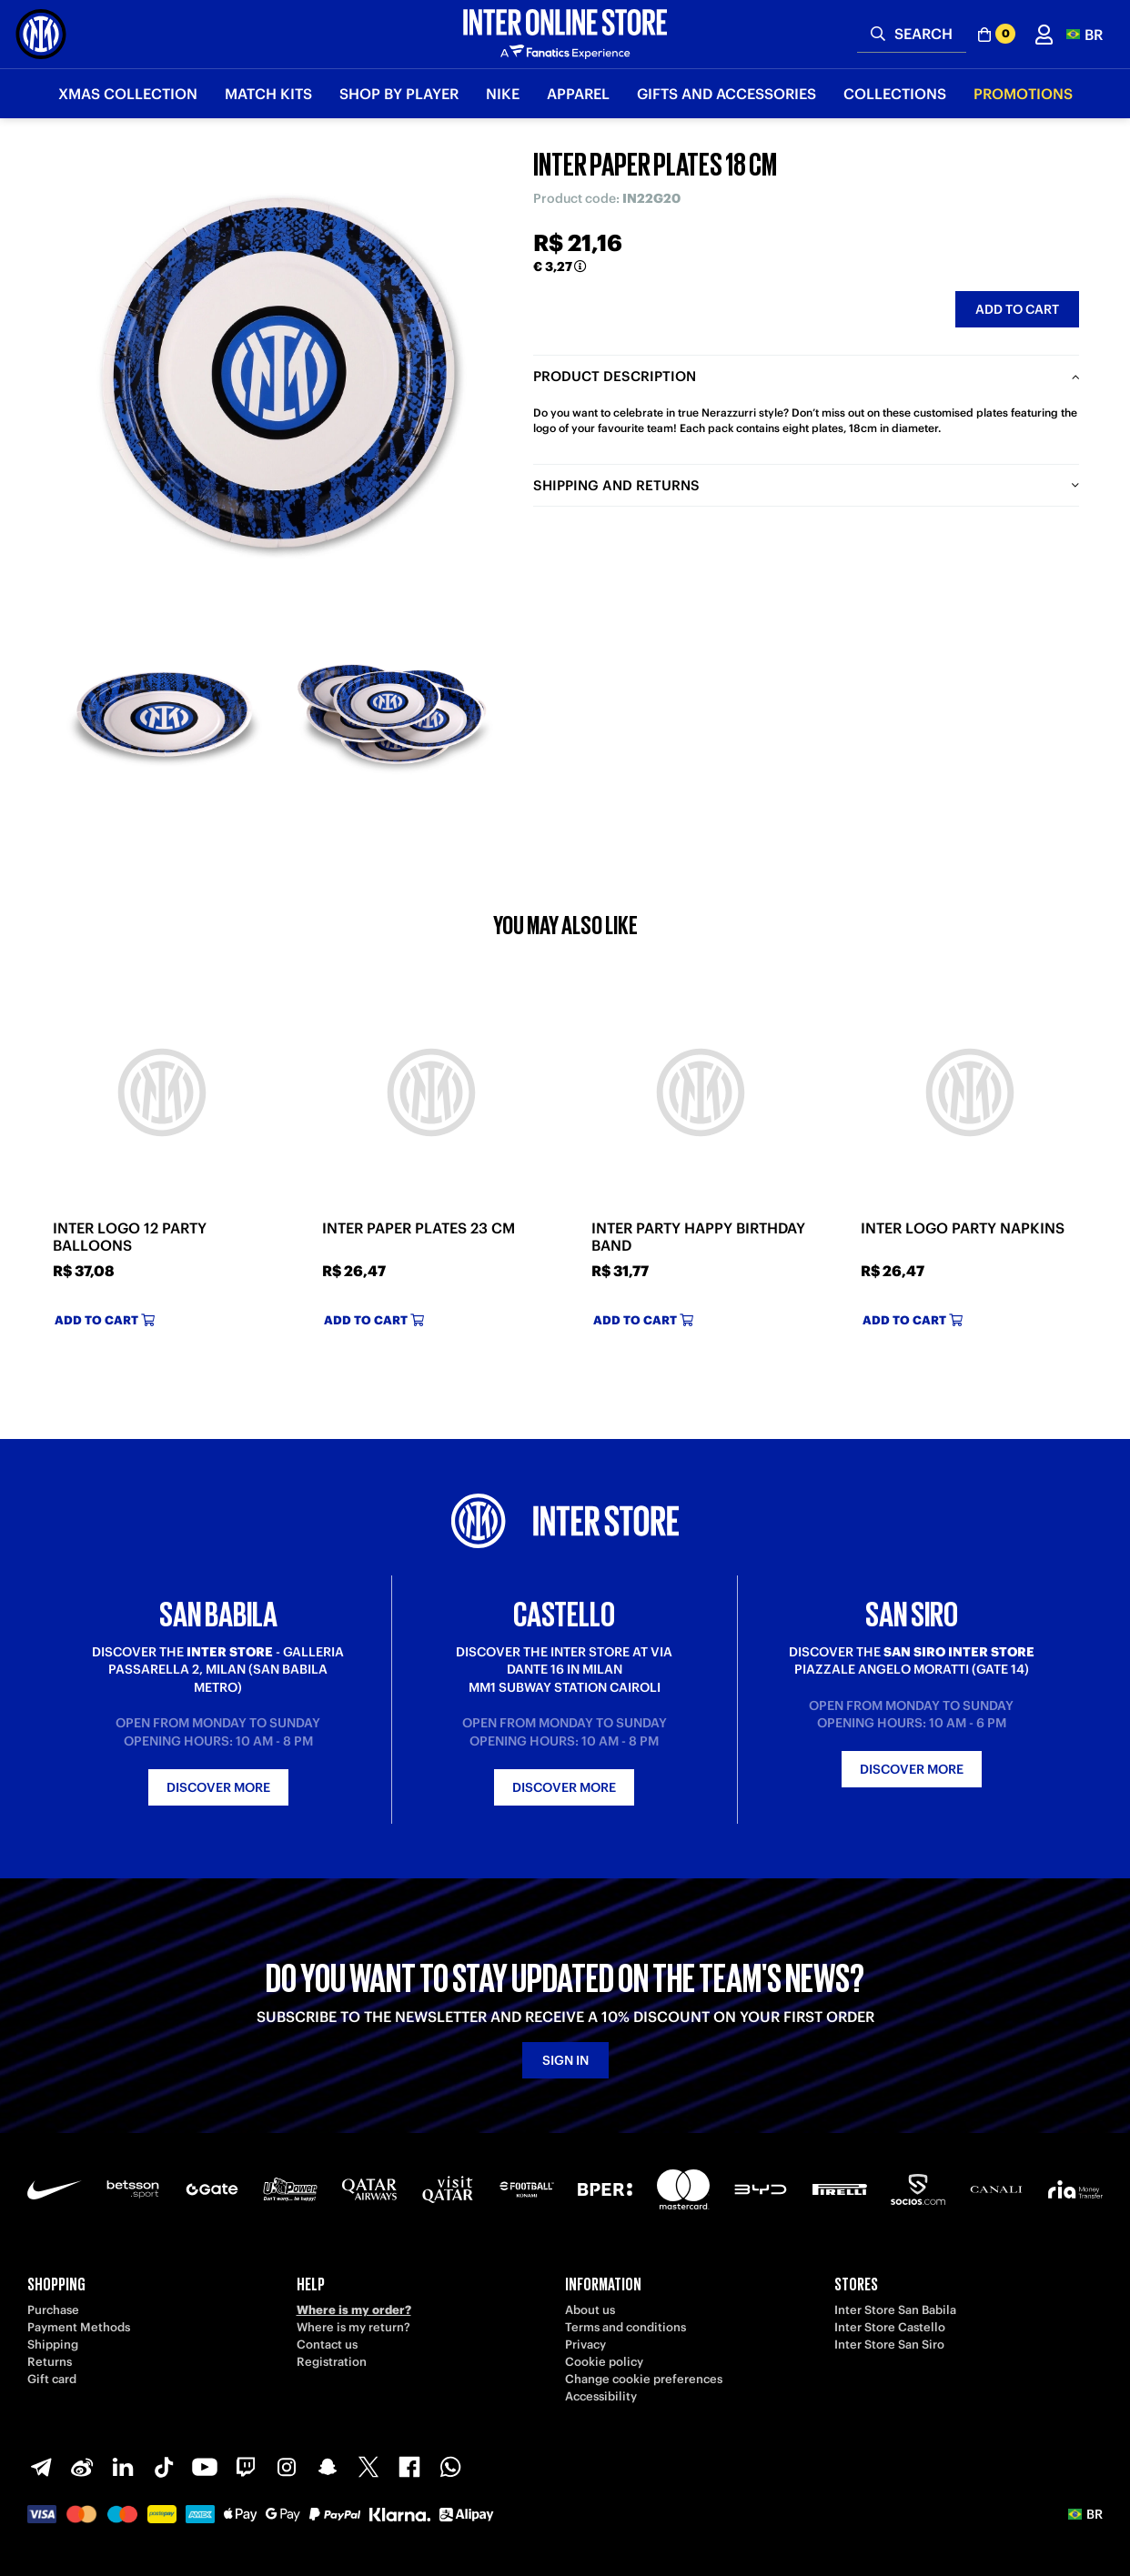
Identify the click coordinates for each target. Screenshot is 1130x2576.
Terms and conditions (625, 2327)
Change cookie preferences (643, 2379)
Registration (332, 2362)
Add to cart (1017, 309)
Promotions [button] (1023, 94)
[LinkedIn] (122, 2466)
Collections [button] (894, 94)
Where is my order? (354, 2310)
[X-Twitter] (368, 2466)
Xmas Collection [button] (127, 94)
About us (590, 2310)
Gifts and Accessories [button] (726, 94)
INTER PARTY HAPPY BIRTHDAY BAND (698, 1237)
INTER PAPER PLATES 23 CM (418, 1228)
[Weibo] (82, 2466)
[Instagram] (286, 2466)
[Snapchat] (327, 2466)
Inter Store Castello (889, 2327)
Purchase (53, 2310)
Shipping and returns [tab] (616, 485)
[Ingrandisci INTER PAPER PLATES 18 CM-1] (164, 714)
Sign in (565, 2060)
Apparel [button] (578, 94)
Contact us (327, 2344)
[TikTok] (163, 2466)
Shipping (52, 2344)
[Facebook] (409, 2466)
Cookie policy (604, 2362)
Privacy (585, 2344)
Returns (49, 2362)
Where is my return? (353, 2327)
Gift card (51, 2379)
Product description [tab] (614, 376)
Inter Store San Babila (895, 2310)
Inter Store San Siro (889, 2344)
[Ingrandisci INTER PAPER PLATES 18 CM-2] (392, 714)
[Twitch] (245, 2466)
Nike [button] (503, 94)
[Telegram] (41, 2466)
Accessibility (601, 2396)
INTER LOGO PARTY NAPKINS (962, 1228)
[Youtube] (204, 2466)
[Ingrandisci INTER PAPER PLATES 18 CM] (278, 373)
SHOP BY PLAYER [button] (399, 94)
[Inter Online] (41, 34)
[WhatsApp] (450, 2466)
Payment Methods (78, 2327)
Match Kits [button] (268, 94)
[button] (1084, 34)
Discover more (218, 1787)
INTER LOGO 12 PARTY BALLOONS (130, 1237)
